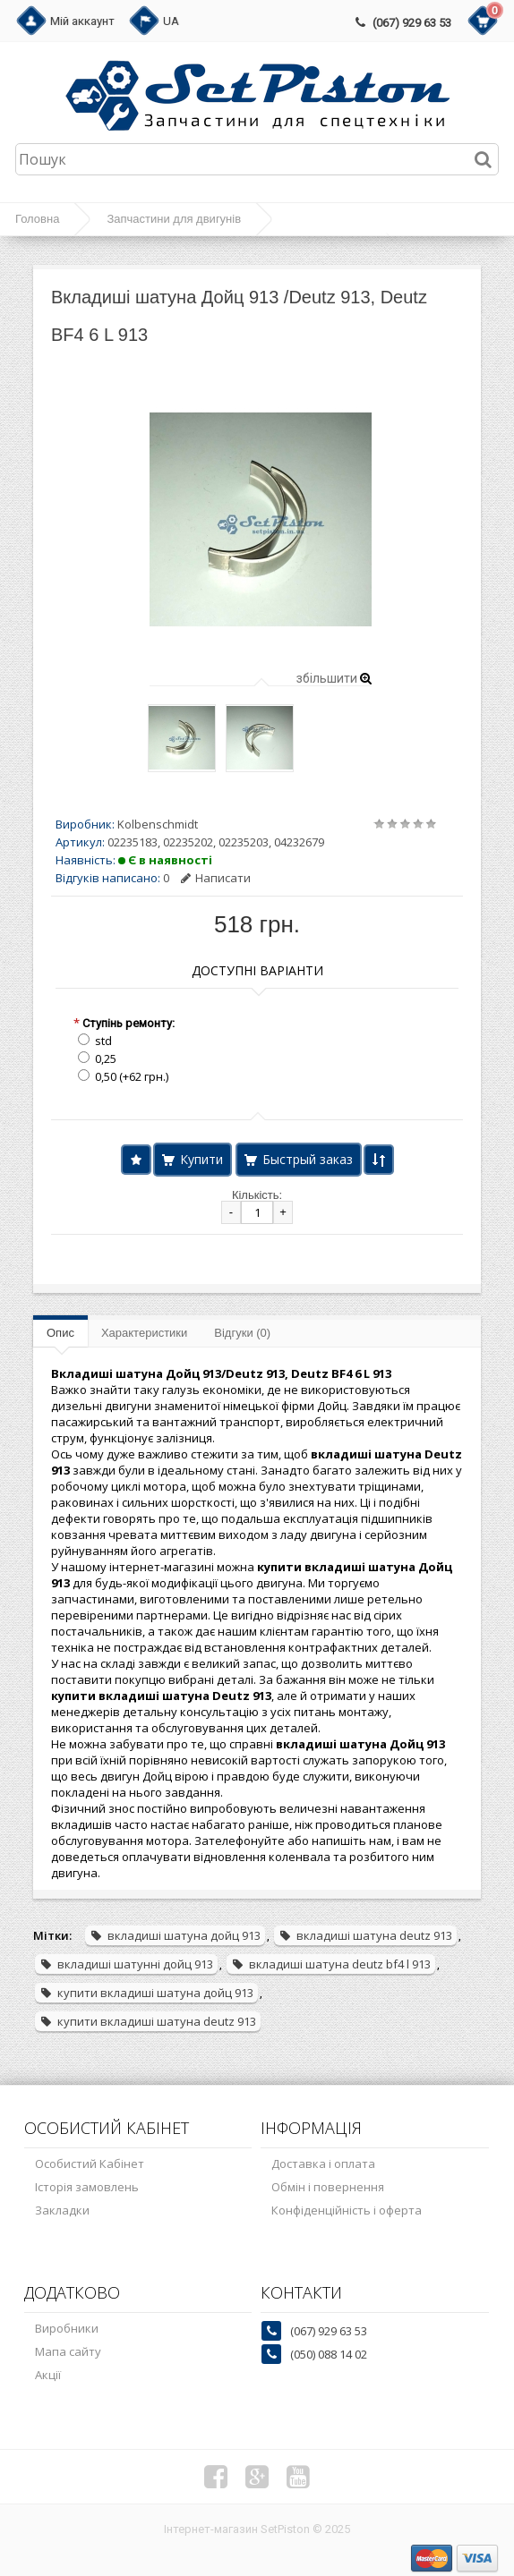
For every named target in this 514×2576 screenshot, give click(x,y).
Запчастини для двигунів (174, 218)
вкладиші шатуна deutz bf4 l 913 (331, 1964)
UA (171, 21)
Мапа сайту (68, 2351)
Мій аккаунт (82, 21)
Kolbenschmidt (157, 824)
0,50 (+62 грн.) (131, 1076)
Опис (60, 1332)
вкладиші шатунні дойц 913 (126, 1964)
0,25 (105, 1058)
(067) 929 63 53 (412, 23)
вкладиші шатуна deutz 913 (365, 1935)
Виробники (67, 2328)
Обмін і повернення (327, 2187)
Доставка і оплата (323, 2163)
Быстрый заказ (307, 1159)
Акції (48, 2375)
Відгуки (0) (242, 1332)
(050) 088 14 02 (328, 2354)
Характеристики (144, 1332)
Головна (37, 218)
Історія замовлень (87, 2187)
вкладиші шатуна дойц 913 (175, 1935)
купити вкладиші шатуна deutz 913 (147, 2021)
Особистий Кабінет (89, 2163)
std (103, 1041)
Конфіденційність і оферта (346, 2210)
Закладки (62, 2210)
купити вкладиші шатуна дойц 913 (146, 1993)
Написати (216, 878)
